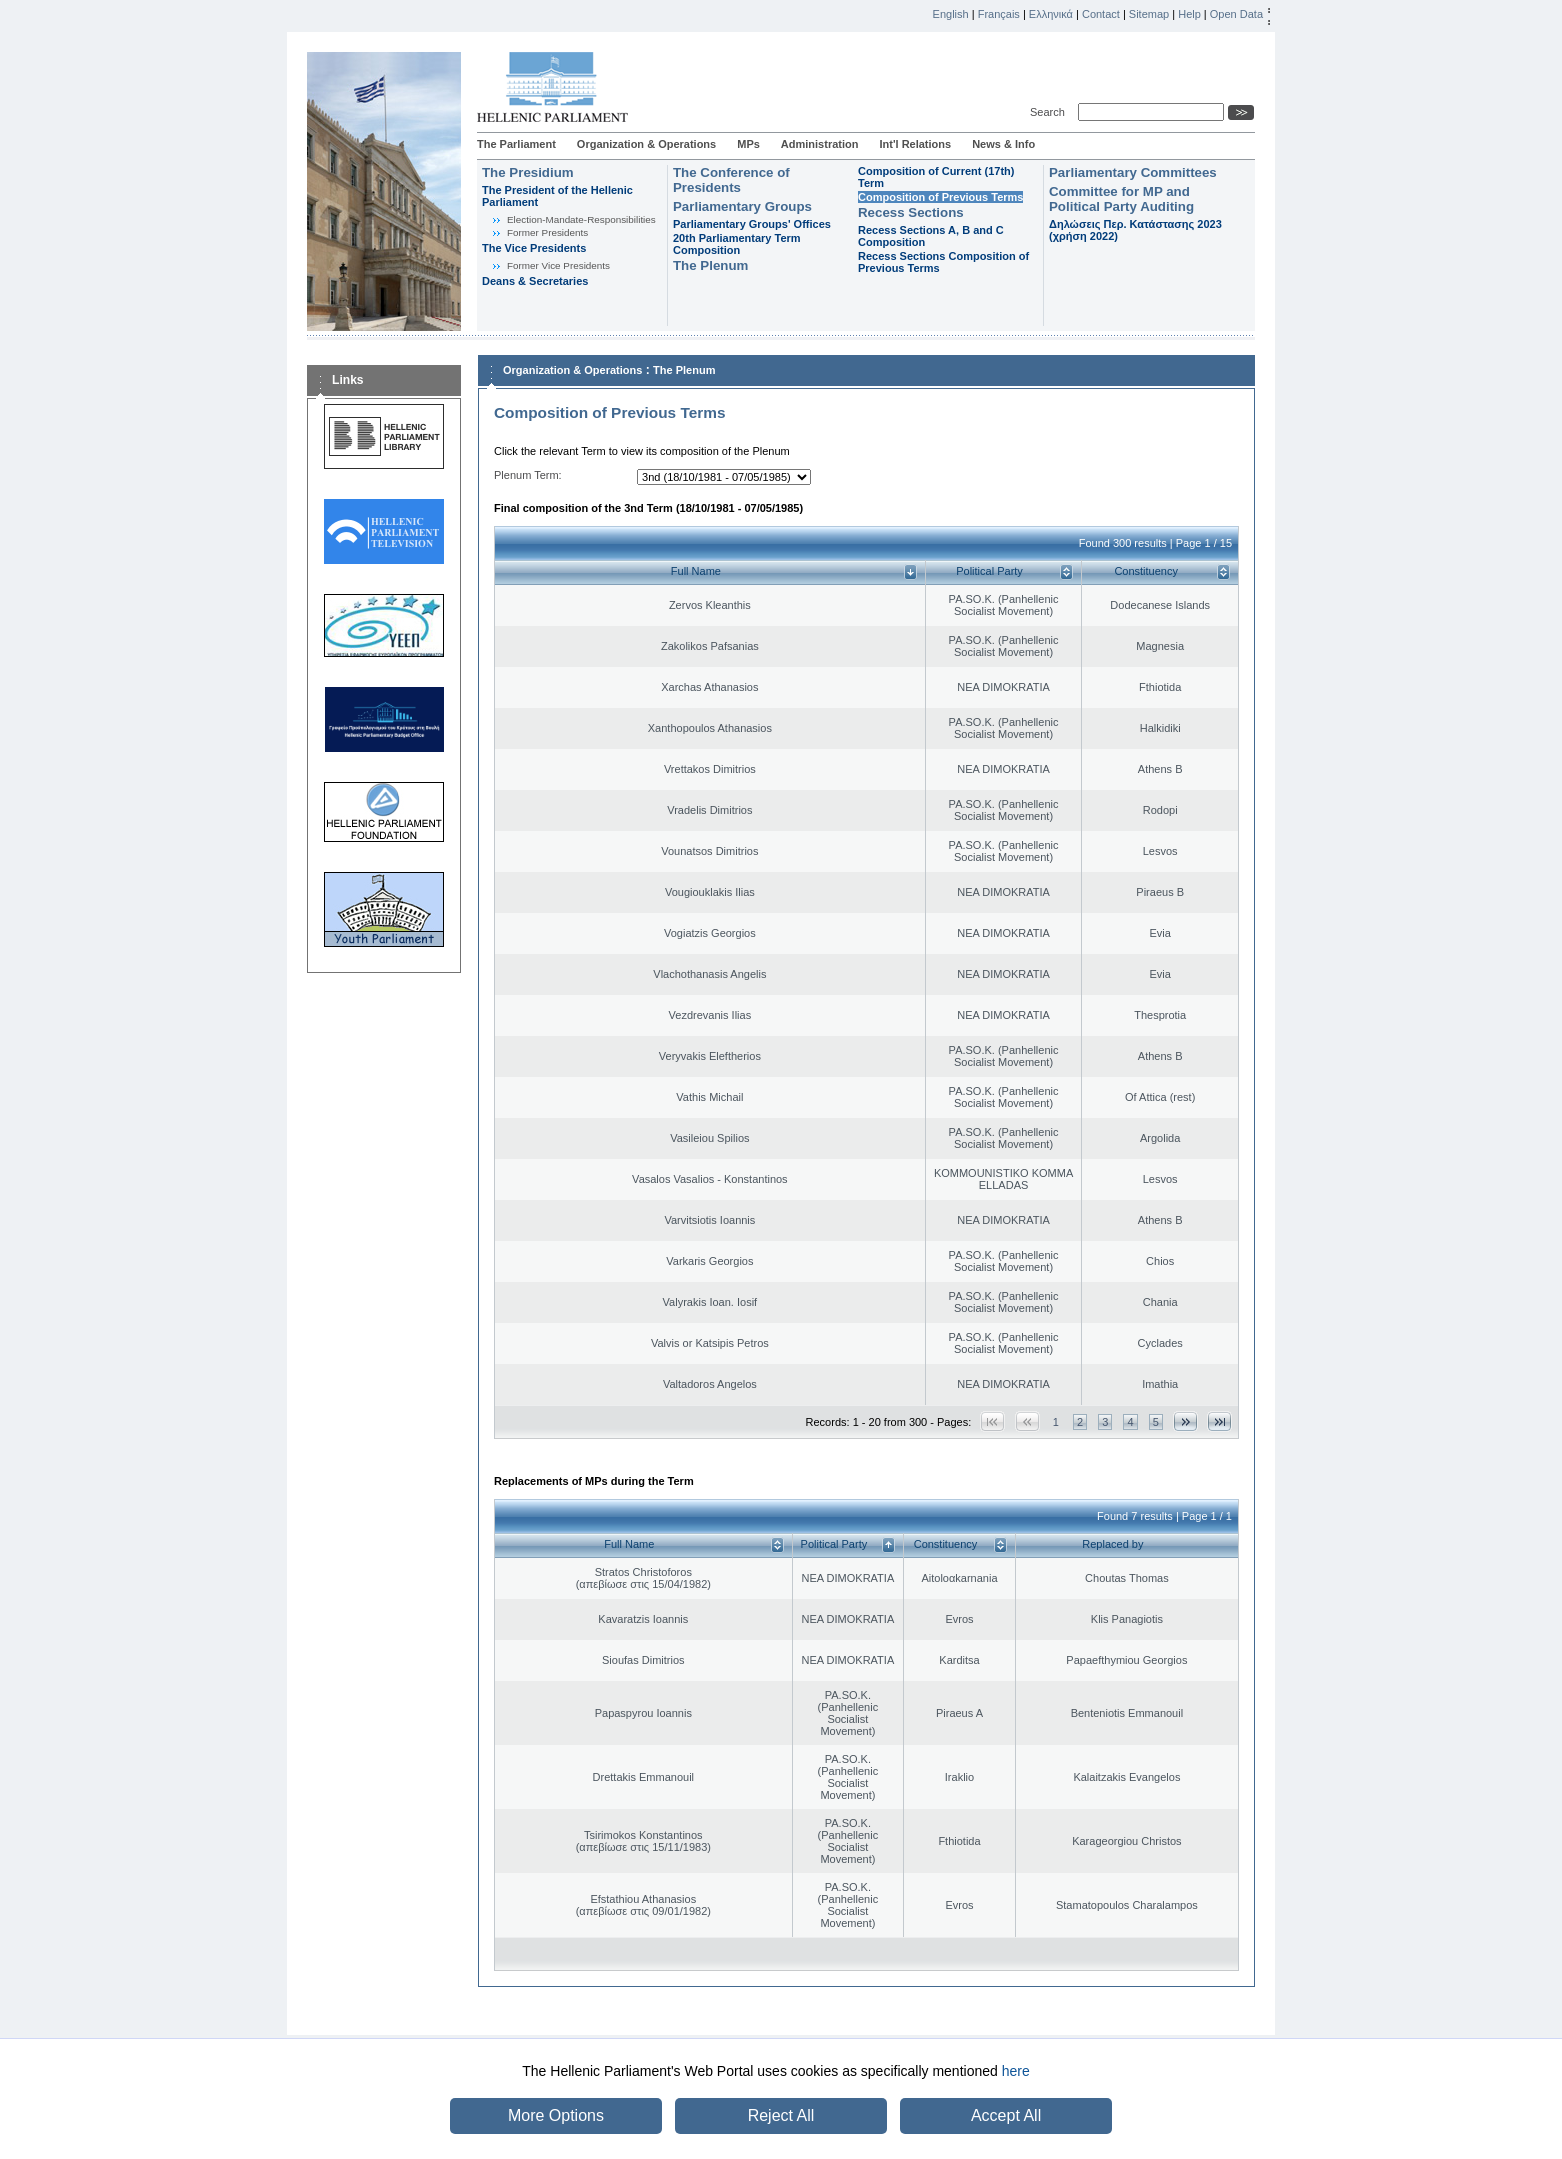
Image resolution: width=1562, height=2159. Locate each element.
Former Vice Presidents (558, 265)
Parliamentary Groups (742, 206)
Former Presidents (547, 232)
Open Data (1236, 14)
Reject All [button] (781, 2115)
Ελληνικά (1051, 14)
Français (999, 14)
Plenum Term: (528, 475)
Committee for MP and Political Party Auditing (1121, 199)
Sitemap (1149, 14)
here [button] (1016, 2071)
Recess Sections (911, 212)
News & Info (1003, 144)
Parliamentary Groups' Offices (752, 224)
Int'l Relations (915, 144)
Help (1189, 14)
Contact (1101, 14)
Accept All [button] (1006, 2115)
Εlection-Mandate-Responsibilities (581, 219)
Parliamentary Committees (1133, 172)
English (951, 14)
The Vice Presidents (534, 248)
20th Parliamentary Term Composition (737, 244)
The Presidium (528, 172)
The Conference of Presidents (731, 180)
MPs (748, 144)
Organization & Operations (646, 144)
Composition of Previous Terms (940, 197)
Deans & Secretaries (535, 281)
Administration (820, 144)
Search (1050, 112)
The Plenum (710, 265)
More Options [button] (556, 2115)
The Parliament (516, 144)
